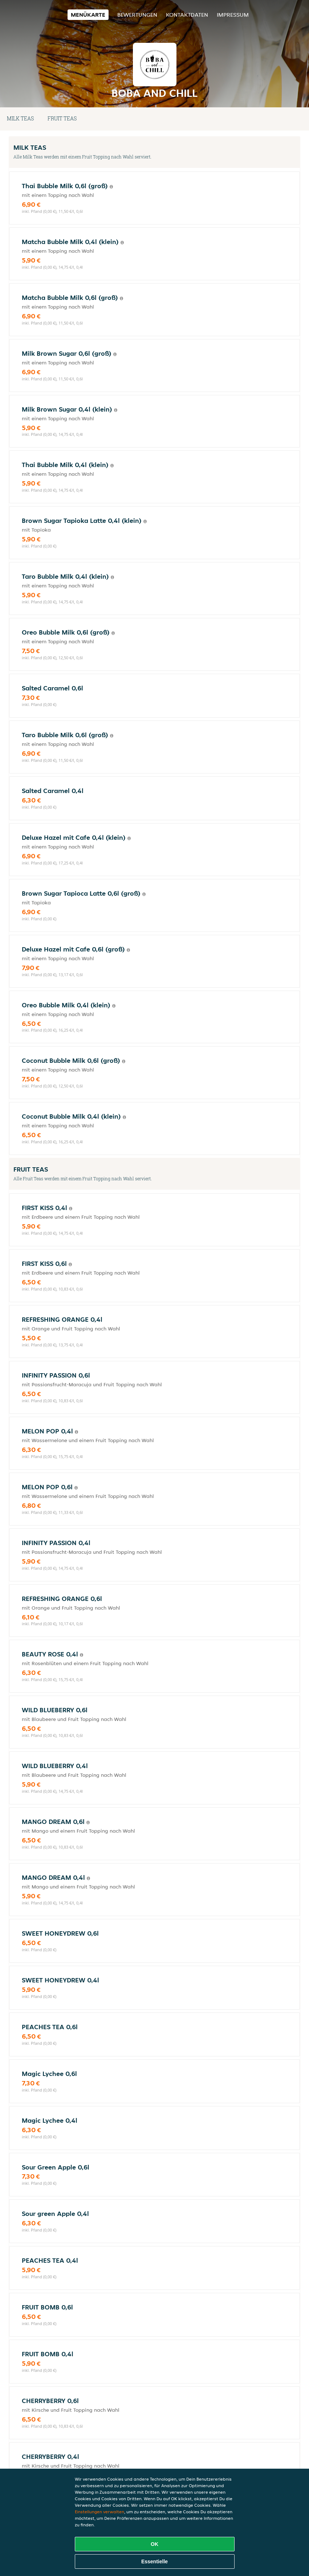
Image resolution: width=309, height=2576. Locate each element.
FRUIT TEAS (62, 118)
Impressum (233, 14)
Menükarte (88, 14)
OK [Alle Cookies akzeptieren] (154, 2544)
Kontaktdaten (187, 14)
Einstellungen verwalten (99, 2511)
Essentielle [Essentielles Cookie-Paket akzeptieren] (154, 2561)
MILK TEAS (20, 118)
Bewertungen (137, 14)
